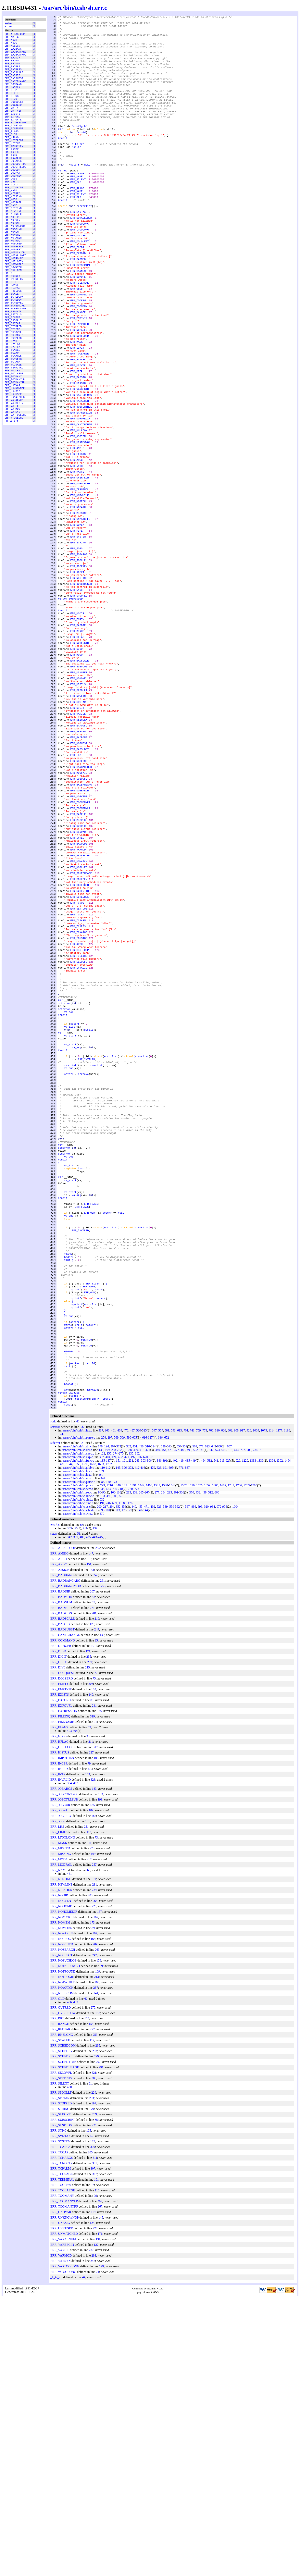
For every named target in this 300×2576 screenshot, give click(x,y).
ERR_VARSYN (12, 489)
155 (109, 1732)
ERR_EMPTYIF (13, 128)
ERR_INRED (12, 177)
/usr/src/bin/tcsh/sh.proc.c (77, 1764)
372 (130, 1746)
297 (109, 1716)
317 (95, 2025)
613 (179, 1709)
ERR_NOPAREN (13, 280)
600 (223, 1728)
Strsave (92, 1665)
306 (149, 1739)
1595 (85, 1742)
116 (119, 1771)
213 (128, 1771)
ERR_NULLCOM (13, 319)
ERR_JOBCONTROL (15, 191)
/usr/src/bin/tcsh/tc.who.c (77, 1792)
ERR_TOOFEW (12, 439)
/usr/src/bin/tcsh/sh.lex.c (76, 1709)
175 (86, 2297)
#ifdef (62, 715)
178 (100, 1725)
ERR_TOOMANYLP (15, 450)
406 (82, 1815)
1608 (93, 1742)
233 (91, 2376)
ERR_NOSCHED (13, 287)
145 (118, 1746)
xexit (68, 1636)
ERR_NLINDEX (13, 252)
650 (219, 1725)
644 (236, 1728)
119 (93, 2490)
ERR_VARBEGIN (14, 478)
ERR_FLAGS (12, 152)
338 (102, 1767)
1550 (77, 1742)
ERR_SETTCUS (13, 372)
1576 (199, 1764)
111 (89, 2121)
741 (192, 1709)
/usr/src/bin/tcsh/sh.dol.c (76, 1728)
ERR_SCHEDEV (13, 354)
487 (132, 1709)
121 (88, 1930)
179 (91, 2387)
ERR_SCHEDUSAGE (15, 365)
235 (88, 1935)
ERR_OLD (10, 322)
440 (157, 1728)
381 (82, 1721)
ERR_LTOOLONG (14, 220)
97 (92, 2463)
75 (94, 1957)
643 (213, 1725)
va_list (69, 1229)
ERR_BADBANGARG (15, 57)
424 (114, 1735)
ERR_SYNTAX (12, 407)
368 (107, 1709)
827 (228, 1739)
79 (89, 2042)
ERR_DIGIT (12, 106)
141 (96, 2271)
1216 (109, 1764)
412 (137, 1746)
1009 (256, 1709)
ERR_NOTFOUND (14, 305)
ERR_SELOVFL (13, 368)
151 (118, 1739)
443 (94, 1815)
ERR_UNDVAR (12, 457)
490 (108, 1774)
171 (100, 2512)
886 (193, 1785)
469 (119, 1709)
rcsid (82, 155)
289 (95, 2223)
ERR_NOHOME (12, 262)
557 (160, 1709)
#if (60, 152)
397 (101, 1735)
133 (101, 1728)
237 (91, 2528)
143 (91, 1848)
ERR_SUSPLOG (13, 400)
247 (94, 2233)
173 (114, 1760)
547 (154, 1709)
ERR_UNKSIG (12, 464)
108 (113, 1771)
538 (163, 1725)
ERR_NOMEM (12, 273)
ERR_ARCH (11, 42)
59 (89, 2006)
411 (85, 1807)
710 (120, 1767)
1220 (245, 1739)
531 (201, 1728)
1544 (69, 1742)
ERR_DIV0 (11, 113)
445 (100, 1815)
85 (96, 2398)
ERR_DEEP (11, 103)
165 (93, 2217)
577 (201, 1725)
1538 (165, 1764)
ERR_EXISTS (12, 131)
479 (152, 1746)
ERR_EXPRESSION (15, 142)
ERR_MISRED (12, 227)
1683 (101, 1742)
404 (108, 1735)
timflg (68, 1509)
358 (123, 1785)
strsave (83, 1286)
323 (93, 2058)
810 (217, 1709)
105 (96, 2036)
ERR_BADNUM (12, 71)
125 (124, 1788)
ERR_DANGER (12, 99)
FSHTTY (95, 1675)
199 (107, 1728)
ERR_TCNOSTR (13, 425)
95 (96, 1919)
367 (112, 1725)
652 (166, 1716)
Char (81, 1399)
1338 (260, 1739)
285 (97, 1826)
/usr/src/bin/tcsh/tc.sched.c (78, 1788)
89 (93, 2206)
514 (153, 1725)
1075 (264, 1709)
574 (217, 1728)
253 (95, 2313)
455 (140, 1785)
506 (139, 1735)
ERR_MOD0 (11, 234)
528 (159, 1785)
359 (75, 1815)
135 (102, 1739)
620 (145, 1735)
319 (92, 1995)
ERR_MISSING (13, 230)
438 (204, 1771)
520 (138, 1709)
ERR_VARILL (12, 482)
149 (91, 1973)
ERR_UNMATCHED (15, 471)
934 (212, 1785)
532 (209, 1739)
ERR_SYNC (11, 404)
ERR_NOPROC (12, 283)
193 (102, 1774)
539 (165, 1785)
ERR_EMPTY (12, 124)
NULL (87, 194)
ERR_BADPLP (12, 74)
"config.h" (79, 148)
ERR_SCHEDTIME (15, 361)
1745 (231, 1764)
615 (230, 1728)
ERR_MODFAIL (13, 237)
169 (93, 2132)
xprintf (75, 1544)
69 (101, 2244)
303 (143, 1739)
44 (83, 2555)
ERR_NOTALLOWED (15, 301)
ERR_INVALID (13, 184)
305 (90, 2431)
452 (120, 1735)
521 (121, 1774)
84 (102, 1760)
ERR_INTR (11, 181)
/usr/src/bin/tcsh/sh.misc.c (77, 1757)
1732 (109, 1742)
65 (81, 1803)
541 (216, 1739)
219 (96, 1897)
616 (144, 1716)
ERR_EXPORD (12, 135)
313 (94, 2452)
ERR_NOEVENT (13, 259)
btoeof (68, 1658)
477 (176, 1728)
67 (92, 2414)
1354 (125, 1764)
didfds (68, 1619)
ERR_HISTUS (12, 166)
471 (170, 1728)
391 (165, 1739)
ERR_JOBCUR (12, 198)
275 (121, 1732)
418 (181, 1739)
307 (93, 2447)
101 (108, 1788)
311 (95, 2436)
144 (145, 1788)
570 (101, 1792)
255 (103, 1864)
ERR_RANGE (12, 337)
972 (219, 1785)
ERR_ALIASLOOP (15, 35)
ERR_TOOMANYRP (15, 453)
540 (169, 1725)
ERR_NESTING (13, 244)
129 (129, 1788)
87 (93, 1881)
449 (193, 1739)
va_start (70, 1240)
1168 (122, 1781)
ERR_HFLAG (12, 159)
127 (96, 2523)
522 (195, 1728)
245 (96, 1853)
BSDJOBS (74, 1668)
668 (217, 1771)
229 (93, 2371)
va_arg (76, 1254)
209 (89, 1940)
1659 (207, 1764)
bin (68, 7)
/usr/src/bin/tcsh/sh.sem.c (77, 1767)
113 (117, 1788)
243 (92, 2539)
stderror (11, 27)
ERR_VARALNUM (14, 475)
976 (224, 1785)
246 (108, 1781)
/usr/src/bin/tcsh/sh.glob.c (77, 1746)
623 (207, 1725)
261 (102, 1859)
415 (142, 1728)
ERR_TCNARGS (13, 422)
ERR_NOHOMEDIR (15, 266)
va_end (68, 1279)
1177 (279, 1709)
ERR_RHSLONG (13, 344)
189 (91, 2089)
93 (88, 2015)
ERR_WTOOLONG (14, 496)
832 (102, 1778)
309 (92, 2425)
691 (165, 1746)
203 (90, 2174)
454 (164, 1728)
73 (96, 2116)
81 (92, 1978)
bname (99, 1544)
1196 (287, 1709)
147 (90, 1832)
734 (255, 1728)
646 (160, 1716)
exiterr (75, 1633)
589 (122, 1716)
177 (92, 2420)
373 (118, 1725)
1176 (129, 1781)
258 (103, 1716)
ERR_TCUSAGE (13, 432)
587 (187, 1785)
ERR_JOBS (11, 209)
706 (114, 1767)
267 (147, 1771)
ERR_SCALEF (12, 347)
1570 (191, 1764)
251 (155, 1788)
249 (96, 1908)
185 (92, 2083)
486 (183, 1728)
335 (131, 1732)
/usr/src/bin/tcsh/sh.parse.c (78, 1716)
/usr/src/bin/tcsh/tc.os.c (76, 1785)
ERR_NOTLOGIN (14, 308)
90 (104, 1771)
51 (78, 1812)
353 (69, 1807)
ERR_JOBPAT (12, 202)
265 (141, 1771)
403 (69, 2009)
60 (88, 2148)
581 (167, 1709)
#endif (62, 163)
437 (95, 1807)
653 (108, 1767)
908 (236, 1709)
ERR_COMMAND (13, 96)
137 (108, 1739)
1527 (157, 1764)
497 (133, 1735)
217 (105, 1785)
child (91, 1633)
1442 (141, 1764)
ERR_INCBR (12, 174)
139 (102, 1913)
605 (134, 1716)
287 (95, 2266)
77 (96, 1951)
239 (135, 1771)
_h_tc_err (12, 500)
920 (206, 1785)
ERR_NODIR (12, 255)
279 (89, 2047)
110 (102, 1746)
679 (152, 1735)
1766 (239, 1764)
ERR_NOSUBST (13, 294)
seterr (75, 194)
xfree (68, 1587)
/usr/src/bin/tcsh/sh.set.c (76, 1771)
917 (242, 1709)
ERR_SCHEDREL (14, 358)
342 (69, 1815)
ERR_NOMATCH (13, 269)
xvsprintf (71, 1275)
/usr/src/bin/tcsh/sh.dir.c (76, 1725)
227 (91, 2031)
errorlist (85, 244)
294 (111, 1785)
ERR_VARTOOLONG (15, 492)
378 (129, 1728)
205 (90, 1962)
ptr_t (79, 1587)
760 (130, 1767)
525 (144, 1709)
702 (242, 1728)
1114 (272, 1709)
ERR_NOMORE (12, 276)
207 (92, 1870)
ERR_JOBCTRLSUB (15, 195)
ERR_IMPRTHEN (14, 170)
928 (248, 1709)
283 (94, 2534)
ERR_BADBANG (13, 53)
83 (93, 1875)
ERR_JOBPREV (13, 205)
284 (163, 1771)
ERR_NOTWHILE (14, 312)
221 (94, 2404)
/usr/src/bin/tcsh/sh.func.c (77, 1739)
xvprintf (76, 1562)
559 (184, 1725)
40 (78, 1700)
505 (115, 1774)
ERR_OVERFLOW (14, 329)
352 (118, 1785)
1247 (61, 1712)
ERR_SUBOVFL (13, 393)
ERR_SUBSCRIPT (15, 397)
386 (159, 1739)
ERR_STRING (12, 390)
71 (97, 2550)
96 (102, 1788)
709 (249, 1728)
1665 (215, 1764)
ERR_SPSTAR (12, 383)
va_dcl (68, 1211)
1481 (61, 1742)
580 (100, 1753)
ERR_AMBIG (12, 39)
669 (114, 1781)
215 (87, 1946)
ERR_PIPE (11, 333)
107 (95, 2212)
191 (124, 1739)
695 (171, 1746)
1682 (223, 1764)
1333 (253, 1739)
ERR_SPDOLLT (13, 379)
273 (92, 2127)
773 (204, 1709)
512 (210, 1771)
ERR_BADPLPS (13, 78)
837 (187, 1746)
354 (69, 2061)
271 (92, 1886)
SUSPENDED (75, 715)
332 (82, 1705)
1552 (184, 1764)
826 (223, 1709)
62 (85, 2277)
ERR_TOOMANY (13, 446)
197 (94, 2382)
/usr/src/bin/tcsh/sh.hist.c (77, 1750)
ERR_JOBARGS (13, 188)
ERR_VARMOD (12, 485)
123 (92, 1902)
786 (211, 1709)
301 (176, 1771)
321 (94, 2351)
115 (97, 2469)
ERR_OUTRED (12, 326)
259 (94, 2393)
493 (189, 1728)
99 (95, 2474)
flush (68, 1502)
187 (94, 2094)
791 (261, 1728)
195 (88, 2409)
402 (175, 1739)
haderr (68, 1505)
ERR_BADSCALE (14, 81)
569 (116, 1716)
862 (230, 1709)
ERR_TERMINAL (14, 436)
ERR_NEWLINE (13, 248)
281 (94, 1892)
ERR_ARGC (11, 46)
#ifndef (63, 202)
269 (99, 2480)
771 (181, 1746)
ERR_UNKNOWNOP (15, 461)
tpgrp (74, 1672)
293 (94, 2329)
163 (96, 2261)
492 (152, 1785)
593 (173, 1709)
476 (126, 1709)
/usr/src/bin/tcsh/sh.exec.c (77, 1732)
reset (68, 1682)
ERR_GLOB (11, 156)
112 (108, 1746)
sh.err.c (97, 7)
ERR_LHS (10, 213)
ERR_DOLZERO (13, 120)
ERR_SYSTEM (12, 411)
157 (97, 2291)
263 (97, 2228)
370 (191, 1771)
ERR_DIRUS (12, 110)
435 (187, 1739)
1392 (280, 1739)
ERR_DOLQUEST (14, 117)
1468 (149, 1764)
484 (203, 1739)
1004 (235, 1785)
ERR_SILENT (12, 376)
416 (142, 1746)
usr (48, 7)
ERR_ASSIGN (12, 50)
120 (108, 1760)
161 (96, 2458)
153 (87, 2053)
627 (150, 1716)
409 (135, 1728)
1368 (272, 1739)
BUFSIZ (88, 1232)
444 (103, 1757)
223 (95, 2507)
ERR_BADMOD (12, 67)
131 (98, 2518)
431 (69, 2152)
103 (93, 1968)
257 (94, 2143)
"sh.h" (76, 173)
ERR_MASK (11, 223)
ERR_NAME (11, 241)
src (58, 7)
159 (101, 1750)
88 (99, 1771)
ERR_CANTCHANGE (15, 92)
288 (137, 1739)
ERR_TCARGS (12, 414)
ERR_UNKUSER (13, 468)
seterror (11, 24)
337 (100, 1709)
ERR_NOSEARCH (14, 290)
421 (147, 1728)
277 (157, 1771)
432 (198, 1771)
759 (198, 1709)
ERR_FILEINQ (13, 145)
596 (128, 1716)
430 (69, 2365)
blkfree (86, 1604)
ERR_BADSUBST (14, 89)
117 (92, 2319)
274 (115, 1732)
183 (94, 2067)
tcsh (80, 7)
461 (113, 1709)
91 (95, 2000)
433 (75, 2281)
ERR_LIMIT (12, 216)
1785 (254, 1764)
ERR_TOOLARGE (14, 443)
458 (141, 1725)
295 (169, 1771)
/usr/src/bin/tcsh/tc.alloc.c (77, 1774)
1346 (117, 1764)
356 (75, 1807)
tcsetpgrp (82, 1675)
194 (106, 1725)
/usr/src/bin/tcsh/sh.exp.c (77, 1735)
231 (131, 1739)
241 (94, 1984)
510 (147, 1725)
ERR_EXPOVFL (13, 138)
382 (128, 1725)
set (66, 1665)
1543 (172, 1764)
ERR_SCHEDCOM (14, 351)
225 (94, 2184)
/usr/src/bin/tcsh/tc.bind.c (77, 1778)
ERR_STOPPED (13, 386)
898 (200, 1785)
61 (90, 2362)
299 (102, 1764)
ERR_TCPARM (12, 429)
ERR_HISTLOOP (14, 163)
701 (185, 1709)
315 (89, 1837)
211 (90, 2020)
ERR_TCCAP (12, 418)
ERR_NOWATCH (13, 315)
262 (119, 1728)
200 (99, 1785)
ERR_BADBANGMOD (15, 60)
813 (222, 1739)
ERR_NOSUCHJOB (15, 298)
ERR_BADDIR (12, 64)
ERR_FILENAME (14, 149)
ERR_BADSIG (12, 85)
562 (177, 1785)
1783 (247, 1764)
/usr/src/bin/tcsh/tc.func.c (77, 1781)
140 (139, 1788)
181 (87, 2100)
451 (134, 1725)
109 (97, 2250)
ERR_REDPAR (12, 340)
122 (102, 1732)
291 (101, 2346)
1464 (287, 1739)
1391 (133, 1764)
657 (229, 1725)
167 (96, 2196)
